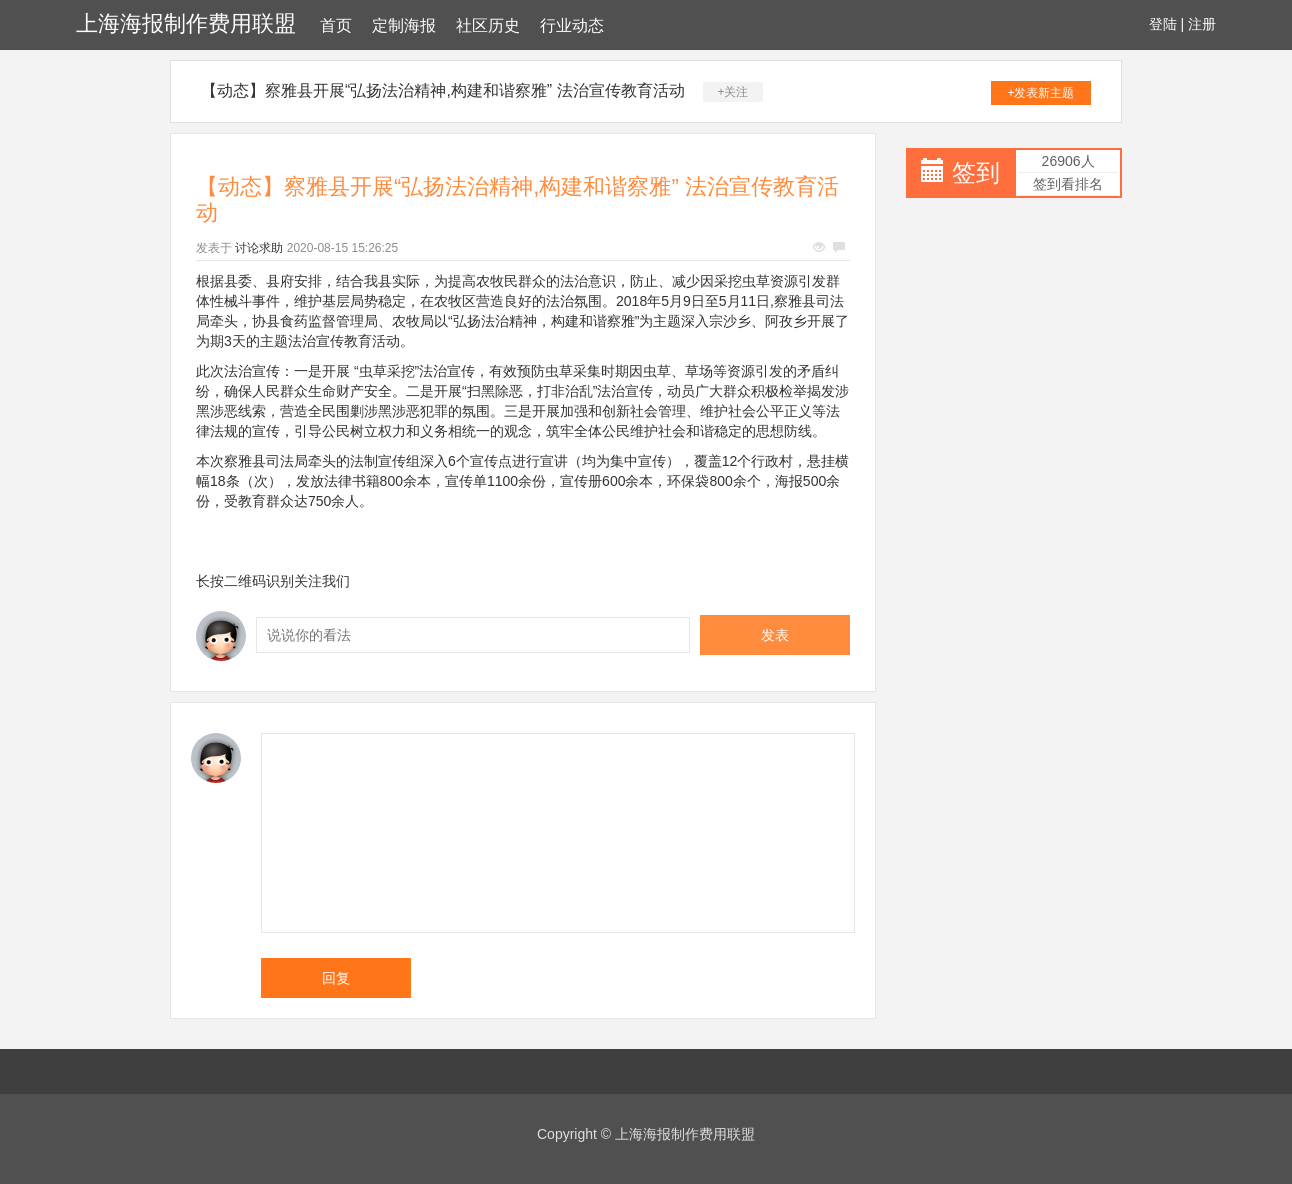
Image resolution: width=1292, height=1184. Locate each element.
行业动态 (572, 25)
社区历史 (488, 25)
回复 (336, 978)
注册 (1202, 24)
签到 (976, 172)
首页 (336, 25)
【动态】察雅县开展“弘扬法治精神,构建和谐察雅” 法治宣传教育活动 (443, 90)
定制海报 (404, 25)
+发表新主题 (1040, 93)
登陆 (1163, 24)
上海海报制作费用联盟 (186, 23)
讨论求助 (259, 248)
